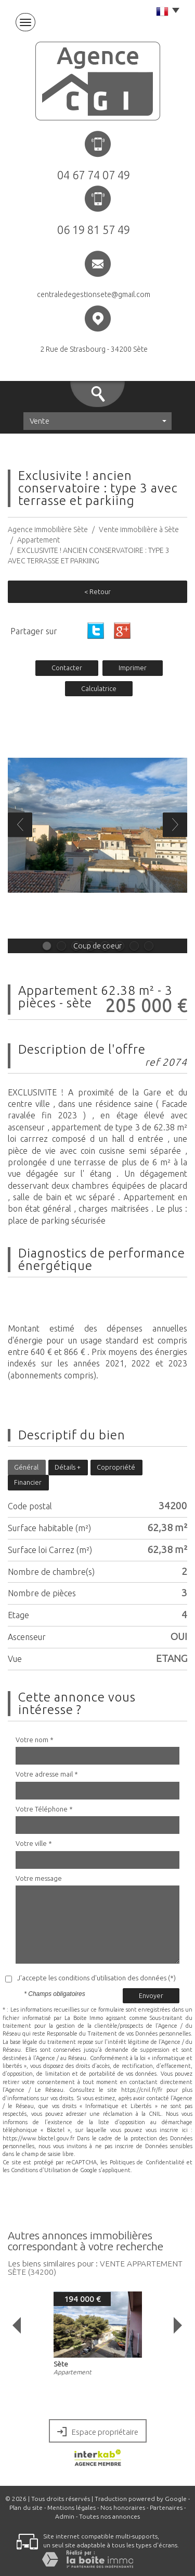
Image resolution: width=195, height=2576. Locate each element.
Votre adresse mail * (47, 1774)
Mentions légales (71, 2507)
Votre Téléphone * (44, 1809)
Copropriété (116, 1467)
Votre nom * (35, 1739)
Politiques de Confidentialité (147, 2162)
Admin (64, 2516)
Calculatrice (98, 688)
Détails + (68, 1467)
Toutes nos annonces (109, 2516)
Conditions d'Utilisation (41, 2170)
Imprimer (133, 667)
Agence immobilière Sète (48, 529)
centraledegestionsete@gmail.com (93, 294)
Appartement (38, 540)
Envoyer (151, 1995)
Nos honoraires (122, 2507)
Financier (28, 1482)
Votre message (39, 1878)
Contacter (66, 667)
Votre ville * (34, 1843)
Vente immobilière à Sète (139, 529)
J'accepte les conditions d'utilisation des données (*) (96, 1977)
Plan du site (26, 2507)
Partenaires (166, 2507)
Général (26, 1467)
